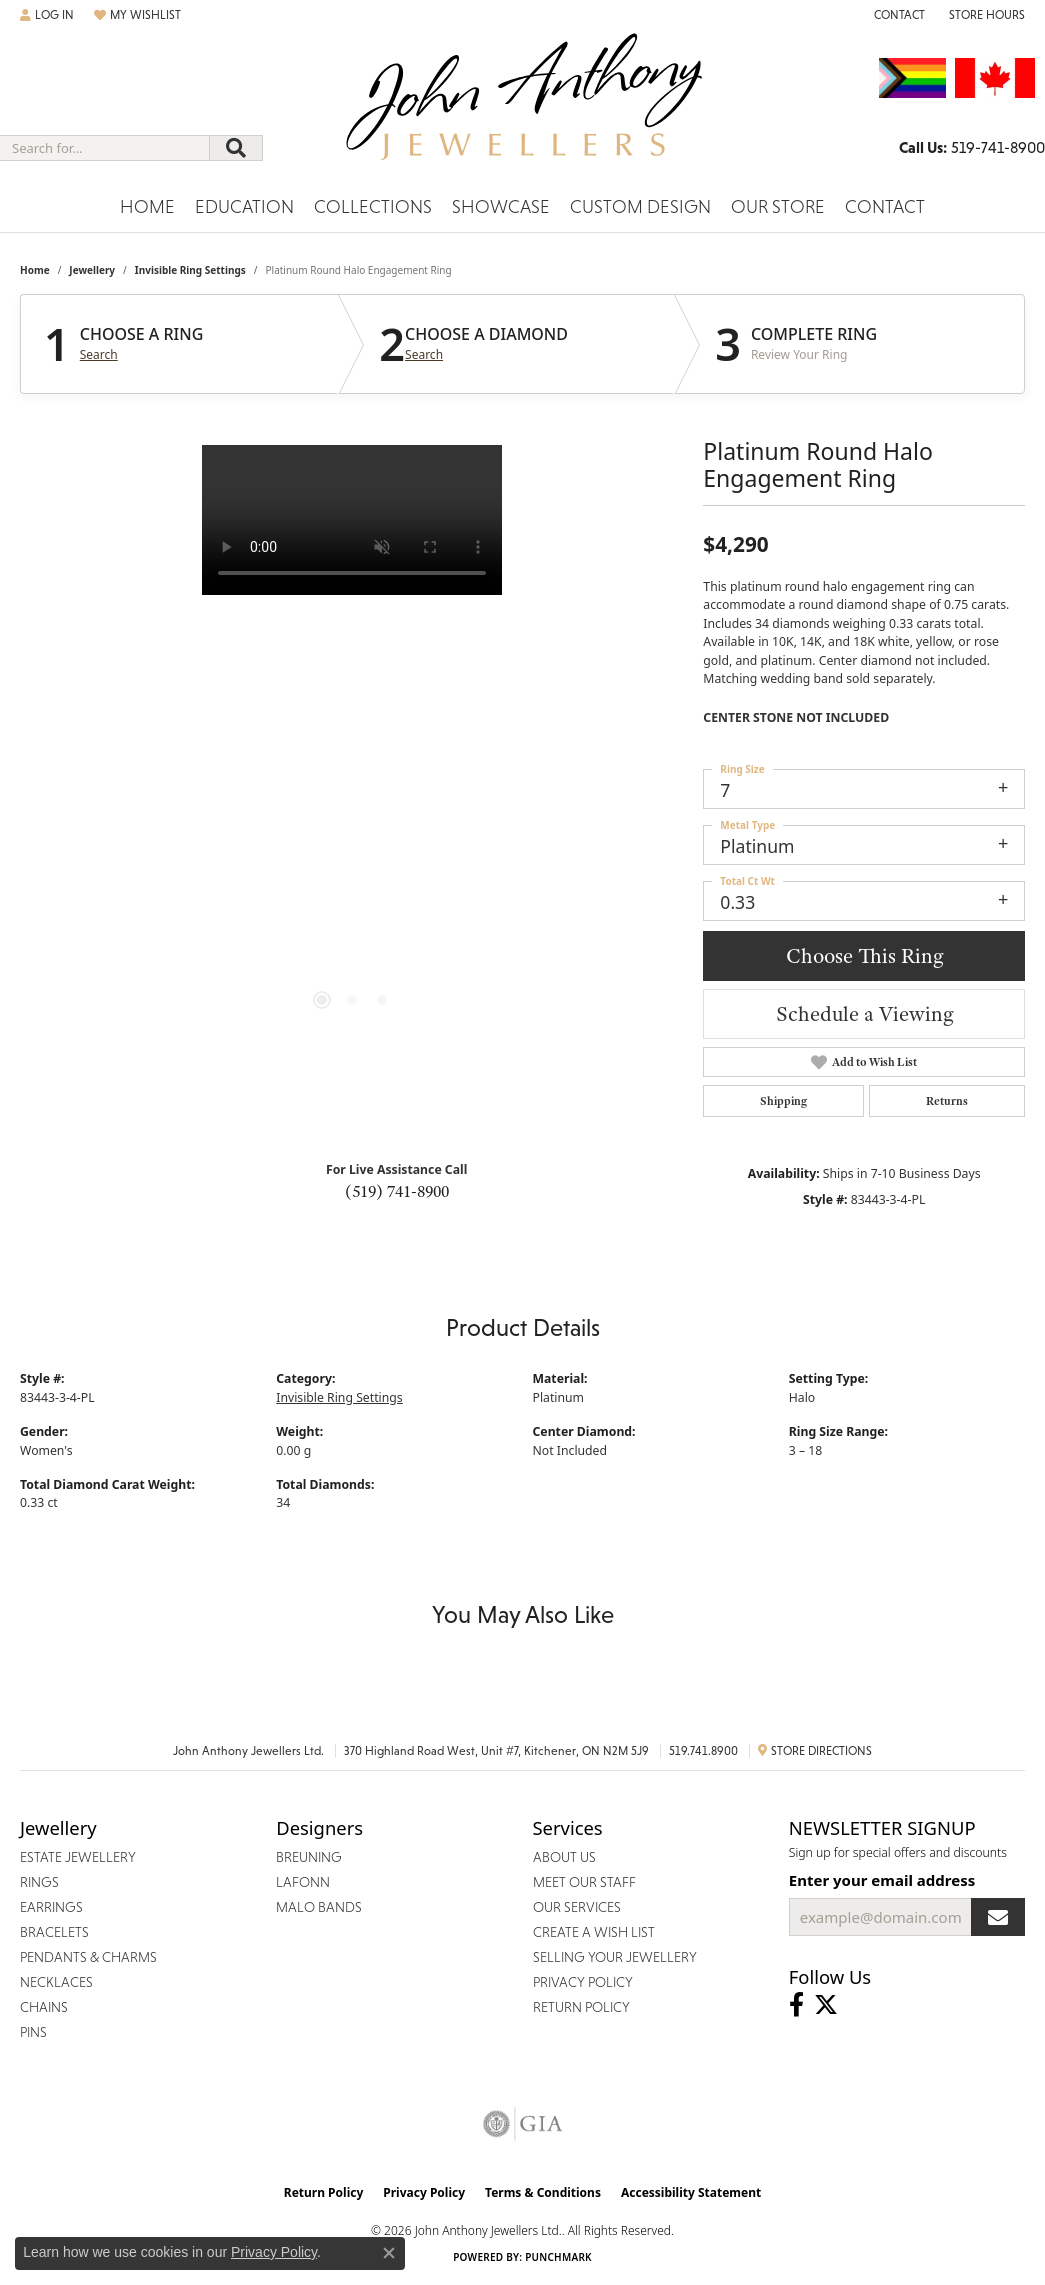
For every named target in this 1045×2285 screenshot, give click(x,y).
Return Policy (324, 2192)
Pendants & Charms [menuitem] (88, 1957)
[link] (897, 15)
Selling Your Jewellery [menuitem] (615, 1957)
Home (147, 206)
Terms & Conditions (543, 2192)
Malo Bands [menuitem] (319, 1907)
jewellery (92, 270)
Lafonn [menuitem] (303, 1882)
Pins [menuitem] (33, 2032)
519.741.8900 (703, 1751)
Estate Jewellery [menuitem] (78, 1857)
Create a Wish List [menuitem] (594, 1932)
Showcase (501, 206)
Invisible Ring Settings (190, 270)
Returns (947, 1101)
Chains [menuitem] (44, 2007)
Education (244, 206)
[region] (352, 745)
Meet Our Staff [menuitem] (584, 1882)
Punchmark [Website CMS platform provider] (558, 2257)
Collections (373, 206)
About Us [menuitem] (564, 1857)
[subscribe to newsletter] (998, 1917)
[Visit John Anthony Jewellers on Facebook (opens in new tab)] (796, 2005)
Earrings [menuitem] (51, 1907)
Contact (885, 206)
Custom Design (640, 206)
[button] (47, 15)
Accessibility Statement (691, 2192)
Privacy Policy (424, 2192)
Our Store (778, 206)
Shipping (783, 1101)
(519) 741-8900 (397, 1191)
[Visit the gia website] (523, 2124)
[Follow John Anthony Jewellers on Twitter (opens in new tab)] (826, 2005)
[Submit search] (236, 148)
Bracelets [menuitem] (54, 1932)
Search (99, 355)
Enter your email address (882, 1880)
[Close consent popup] (389, 2253)
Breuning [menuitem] (309, 1857)
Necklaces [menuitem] (56, 1982)
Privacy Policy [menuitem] (583, 1982)
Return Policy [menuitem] (581, 2007)
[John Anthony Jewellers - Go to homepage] (522, 109)
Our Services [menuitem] (577, 1907)
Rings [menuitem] (39, 1882)
